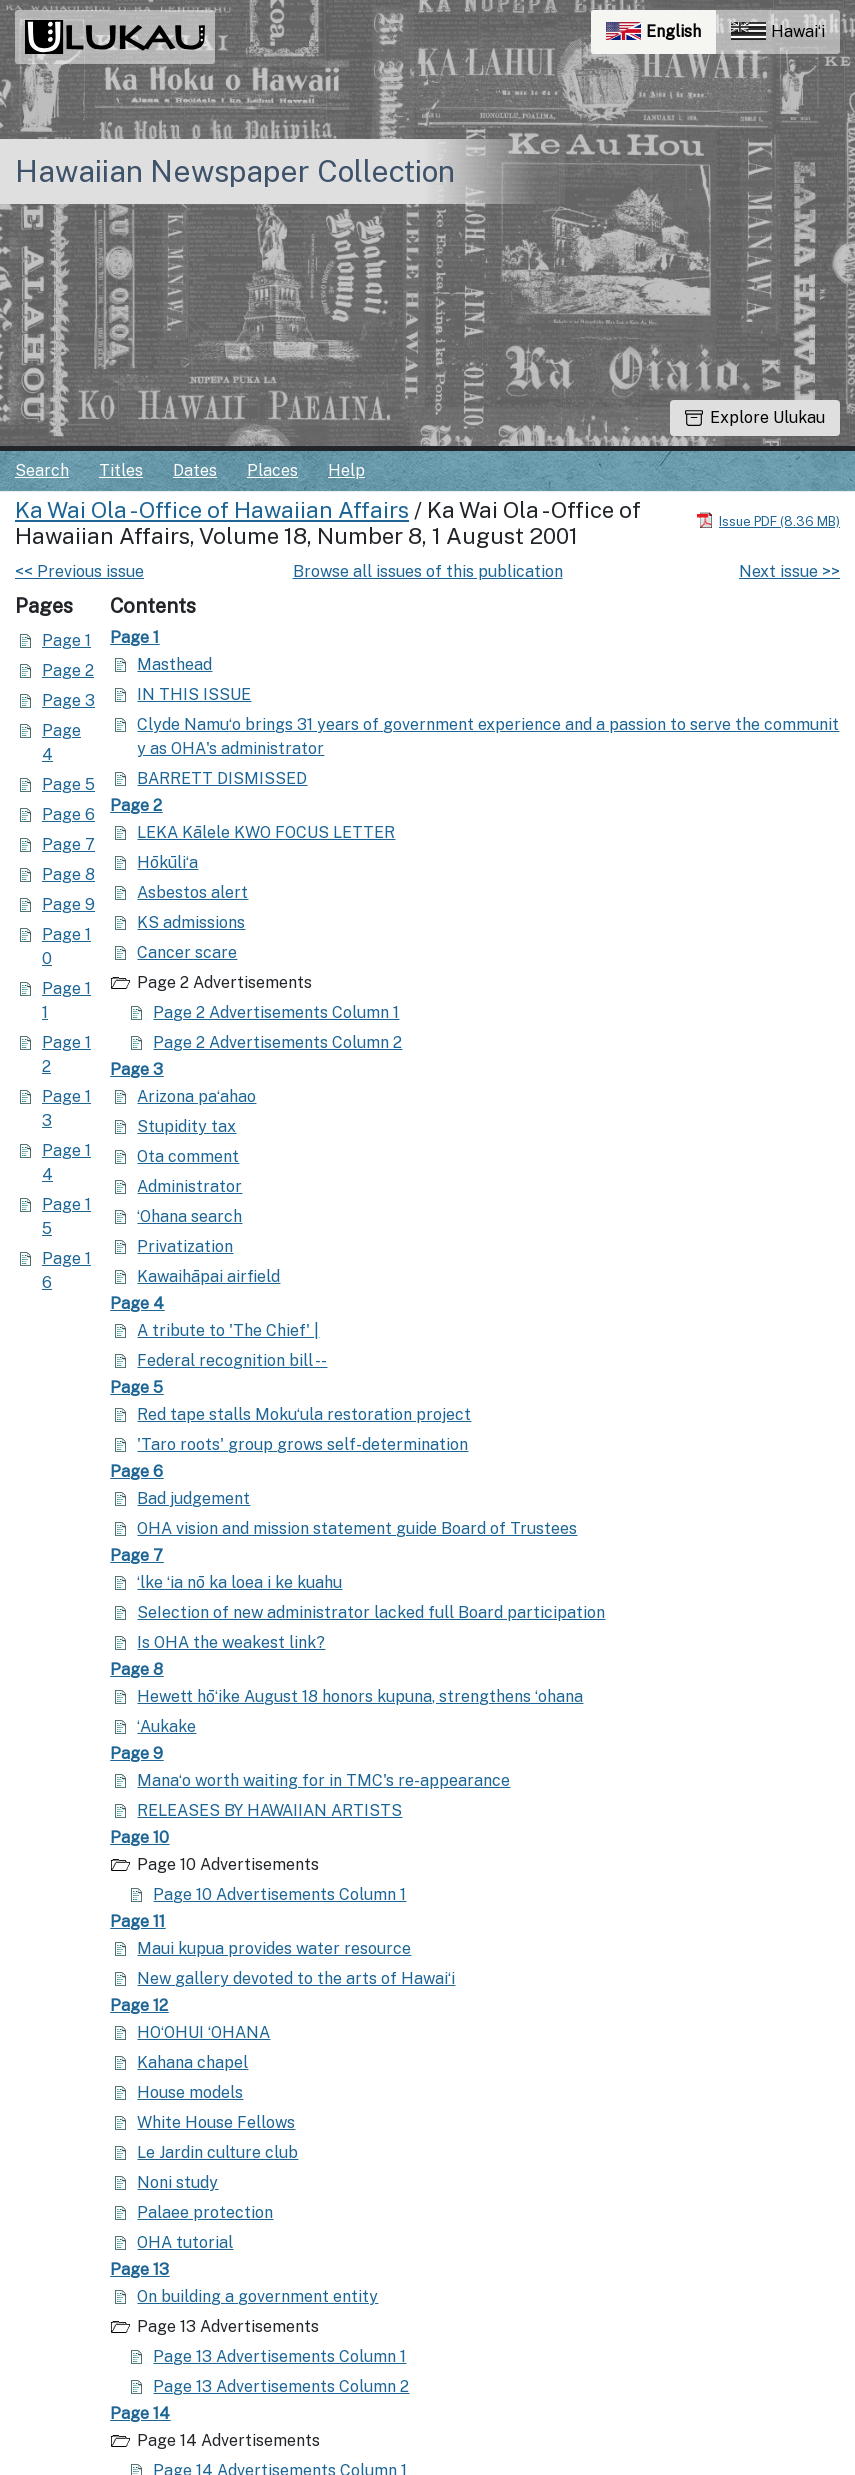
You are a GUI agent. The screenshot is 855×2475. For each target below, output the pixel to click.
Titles (121, 470)
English (661, 36)
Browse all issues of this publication (428, 571)
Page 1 (66, 640)
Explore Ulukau (755, 417)
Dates (195, 470)
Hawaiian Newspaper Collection (235, 171)
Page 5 (68, 784)
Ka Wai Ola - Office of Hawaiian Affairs (212, 510)
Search (42, 470)
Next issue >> (789, 571)
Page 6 (68, 814)
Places (272, 470)
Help (346, 470)
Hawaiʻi (778, 31)
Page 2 (68, 670)
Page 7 (68, 844)
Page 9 (68, 904)
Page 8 (68, 874)
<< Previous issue (79, 571)
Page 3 (68, 700)
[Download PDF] (768, 520)
